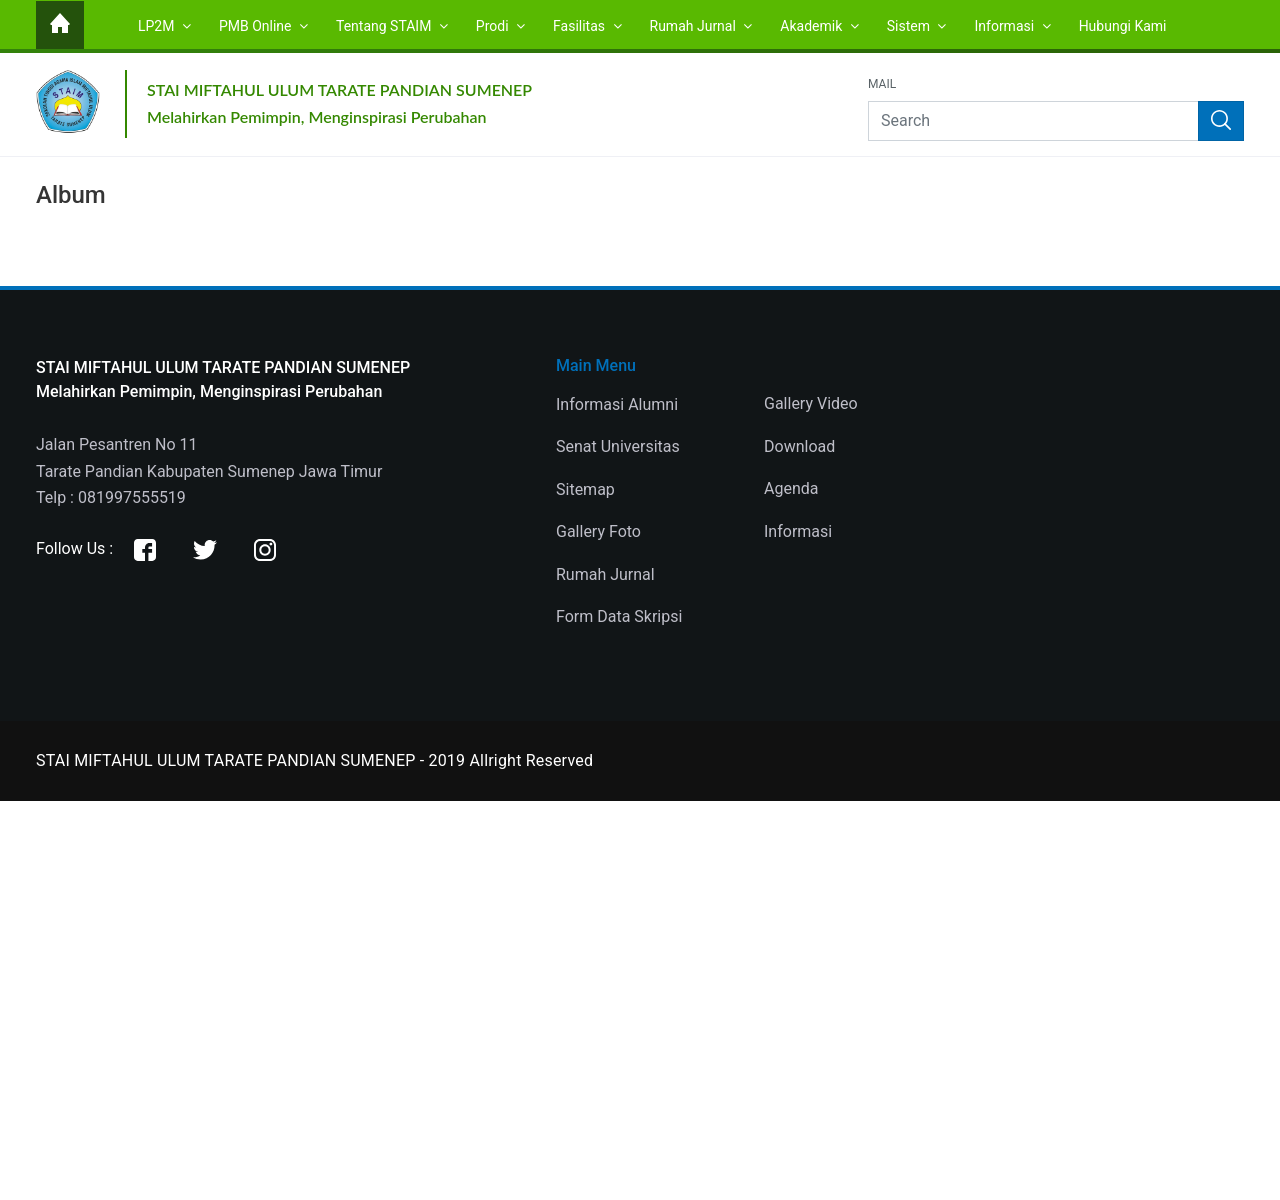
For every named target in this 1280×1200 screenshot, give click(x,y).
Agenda (791, 488)
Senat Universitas (618, 446)
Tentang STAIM (392, 26)
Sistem (917, 26)
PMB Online (263, 26)
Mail (882, 85)
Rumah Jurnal (701, 26)
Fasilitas (587, 26)
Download (799, 446)
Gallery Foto (598, 531)
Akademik (819, 26)
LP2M (164, 26)
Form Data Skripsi (619, 616)
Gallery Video (811, 403)
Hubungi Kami (1123, 26)
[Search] (1056, 121)
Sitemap (585, 489)
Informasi (1012, 26)
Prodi (500, 26)
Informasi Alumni (617, 404)
